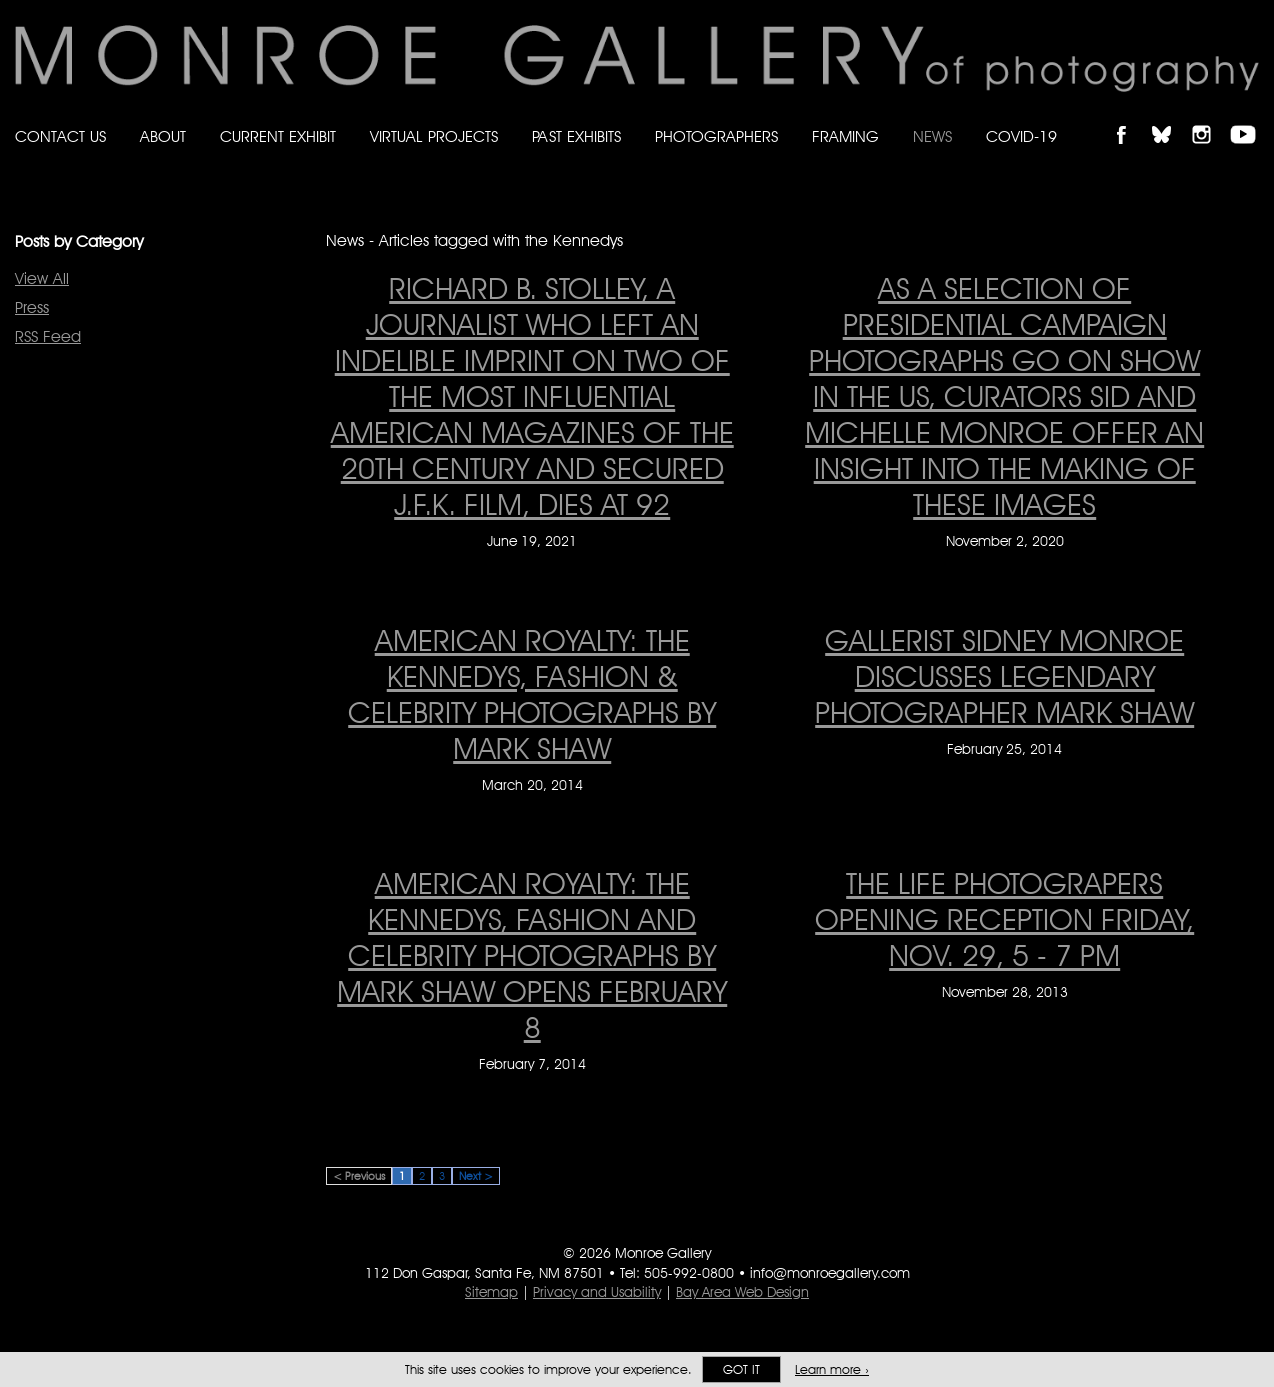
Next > (476, 1176)
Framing (845, 136)
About (163, 136)
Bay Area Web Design (742, 1292)
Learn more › (832, 1369)
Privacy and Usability (597, 1292)
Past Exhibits (576, 136)
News (932, 136)
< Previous (359, 1176)
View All (42, 278)
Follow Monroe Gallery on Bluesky (1171, 117)
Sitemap (491, 1292)
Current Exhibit (278, 136)
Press (32, 307)
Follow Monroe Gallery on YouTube (1250, 117)
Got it (741, 1369)
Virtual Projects (434, 136)
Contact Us (60, 136)
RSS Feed (48, 336)
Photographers (716, 136)
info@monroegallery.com (830, 1273)
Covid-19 (1021, 136)
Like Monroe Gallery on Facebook (1130, 117)
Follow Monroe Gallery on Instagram (1210, 117)
